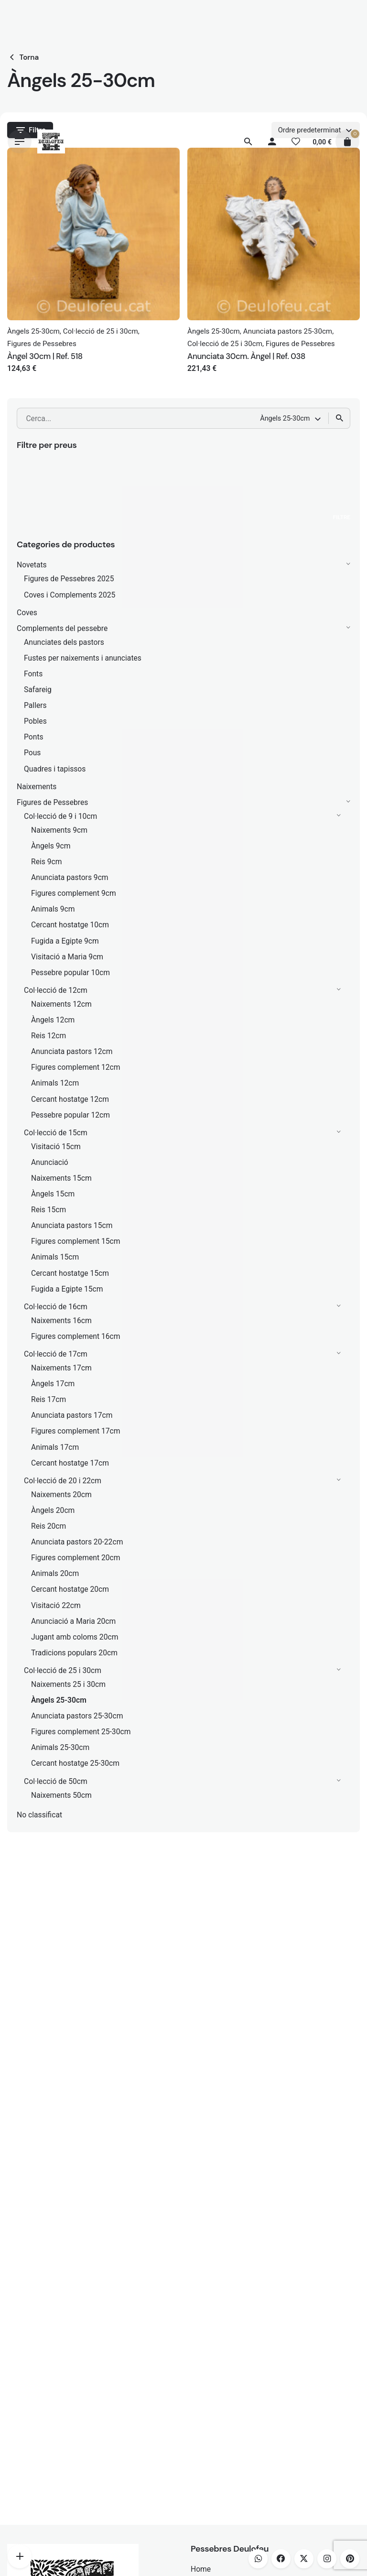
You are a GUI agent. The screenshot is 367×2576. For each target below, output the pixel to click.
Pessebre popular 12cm (70, 1115)
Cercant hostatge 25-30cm (75, 1763)
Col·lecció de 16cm (55, 1306)
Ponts (33, 736)
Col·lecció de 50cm (55, 1781)
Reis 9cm (46, 861)
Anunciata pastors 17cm (71, 1415)
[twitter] (303, 2558)
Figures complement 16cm (75, 1336)
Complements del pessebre (62, 628)
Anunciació (49, 1162)
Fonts (33, 673)
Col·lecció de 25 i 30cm (62, 1670)
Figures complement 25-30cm (80, 1731)
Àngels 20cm (53, 1510)
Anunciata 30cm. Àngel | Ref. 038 (246, 356)
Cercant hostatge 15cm (70, 1273)
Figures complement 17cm (75, 1430)
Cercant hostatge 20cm (70, 1589)
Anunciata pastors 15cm (71, 1225)
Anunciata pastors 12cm (71, 1051)
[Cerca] (248, 141)
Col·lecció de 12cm (55, 990)
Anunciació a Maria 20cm (73, 1621)
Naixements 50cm (61, 1795)
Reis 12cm (48, 1035)
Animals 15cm (55, 1256)
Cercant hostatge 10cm (70, 924)
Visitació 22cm (56, 1605)
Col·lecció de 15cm (55, 1132)
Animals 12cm (55, 1082)
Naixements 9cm (59, 830)
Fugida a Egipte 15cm (67, 1288)
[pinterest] (349, 2558)
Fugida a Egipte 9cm (65, 941)
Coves (27, 612)
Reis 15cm (48, 1209)
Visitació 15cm (56, 1146)
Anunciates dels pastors (64, 642)
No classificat (39, 1814)
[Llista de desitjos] (296, 141)
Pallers (35, 705)
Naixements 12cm (61, 1004)
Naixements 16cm (61, 1320)
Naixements (36, 786)
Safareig (38, 689)
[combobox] (291, 418)
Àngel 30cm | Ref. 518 (45, 356)
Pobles (35, 721)
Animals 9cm (53, 908)
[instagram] (326, 2558)
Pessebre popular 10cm (70, 972)
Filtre (341, 517)
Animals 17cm (55, 1447)
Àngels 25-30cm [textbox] (285, 418)
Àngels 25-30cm (58, 1700)
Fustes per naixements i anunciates (82, 658)
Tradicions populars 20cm (74, 1652)
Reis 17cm (48, 1399)
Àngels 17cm (53, 1383)
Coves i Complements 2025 (69, 594)
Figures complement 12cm (75, 1067)
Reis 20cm (48, 1526)
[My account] (272, 141)
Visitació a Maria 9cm (67, 956)
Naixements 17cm (61, 1367)
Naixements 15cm (61, 1178)
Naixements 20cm (61, 1494)
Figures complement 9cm (73, 893)
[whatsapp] (258, 2558)
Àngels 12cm (53, 1019)
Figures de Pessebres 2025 (69, 578)
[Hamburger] (20, 141)
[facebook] (281, 2558)
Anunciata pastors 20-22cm (77, 1541)
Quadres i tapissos (55, 768)
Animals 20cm (55, 1573)
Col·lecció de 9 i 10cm (60, 816)
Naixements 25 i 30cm (68, 1684)
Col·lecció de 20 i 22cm (62, 1480)
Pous (32, 752)
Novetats (32, 564)
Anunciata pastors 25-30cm (77, 1715)
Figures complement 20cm (75, 1557)
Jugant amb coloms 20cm (74, 1636)
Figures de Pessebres (52, 802)
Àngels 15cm (53, 1193)
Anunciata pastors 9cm (69, 877)
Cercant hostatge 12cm (70, 1099)
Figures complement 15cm (75, 1241)
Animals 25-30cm (60, 1747)
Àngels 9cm (51, 845)
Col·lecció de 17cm (55, 1354)
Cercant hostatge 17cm (70, 1462)
